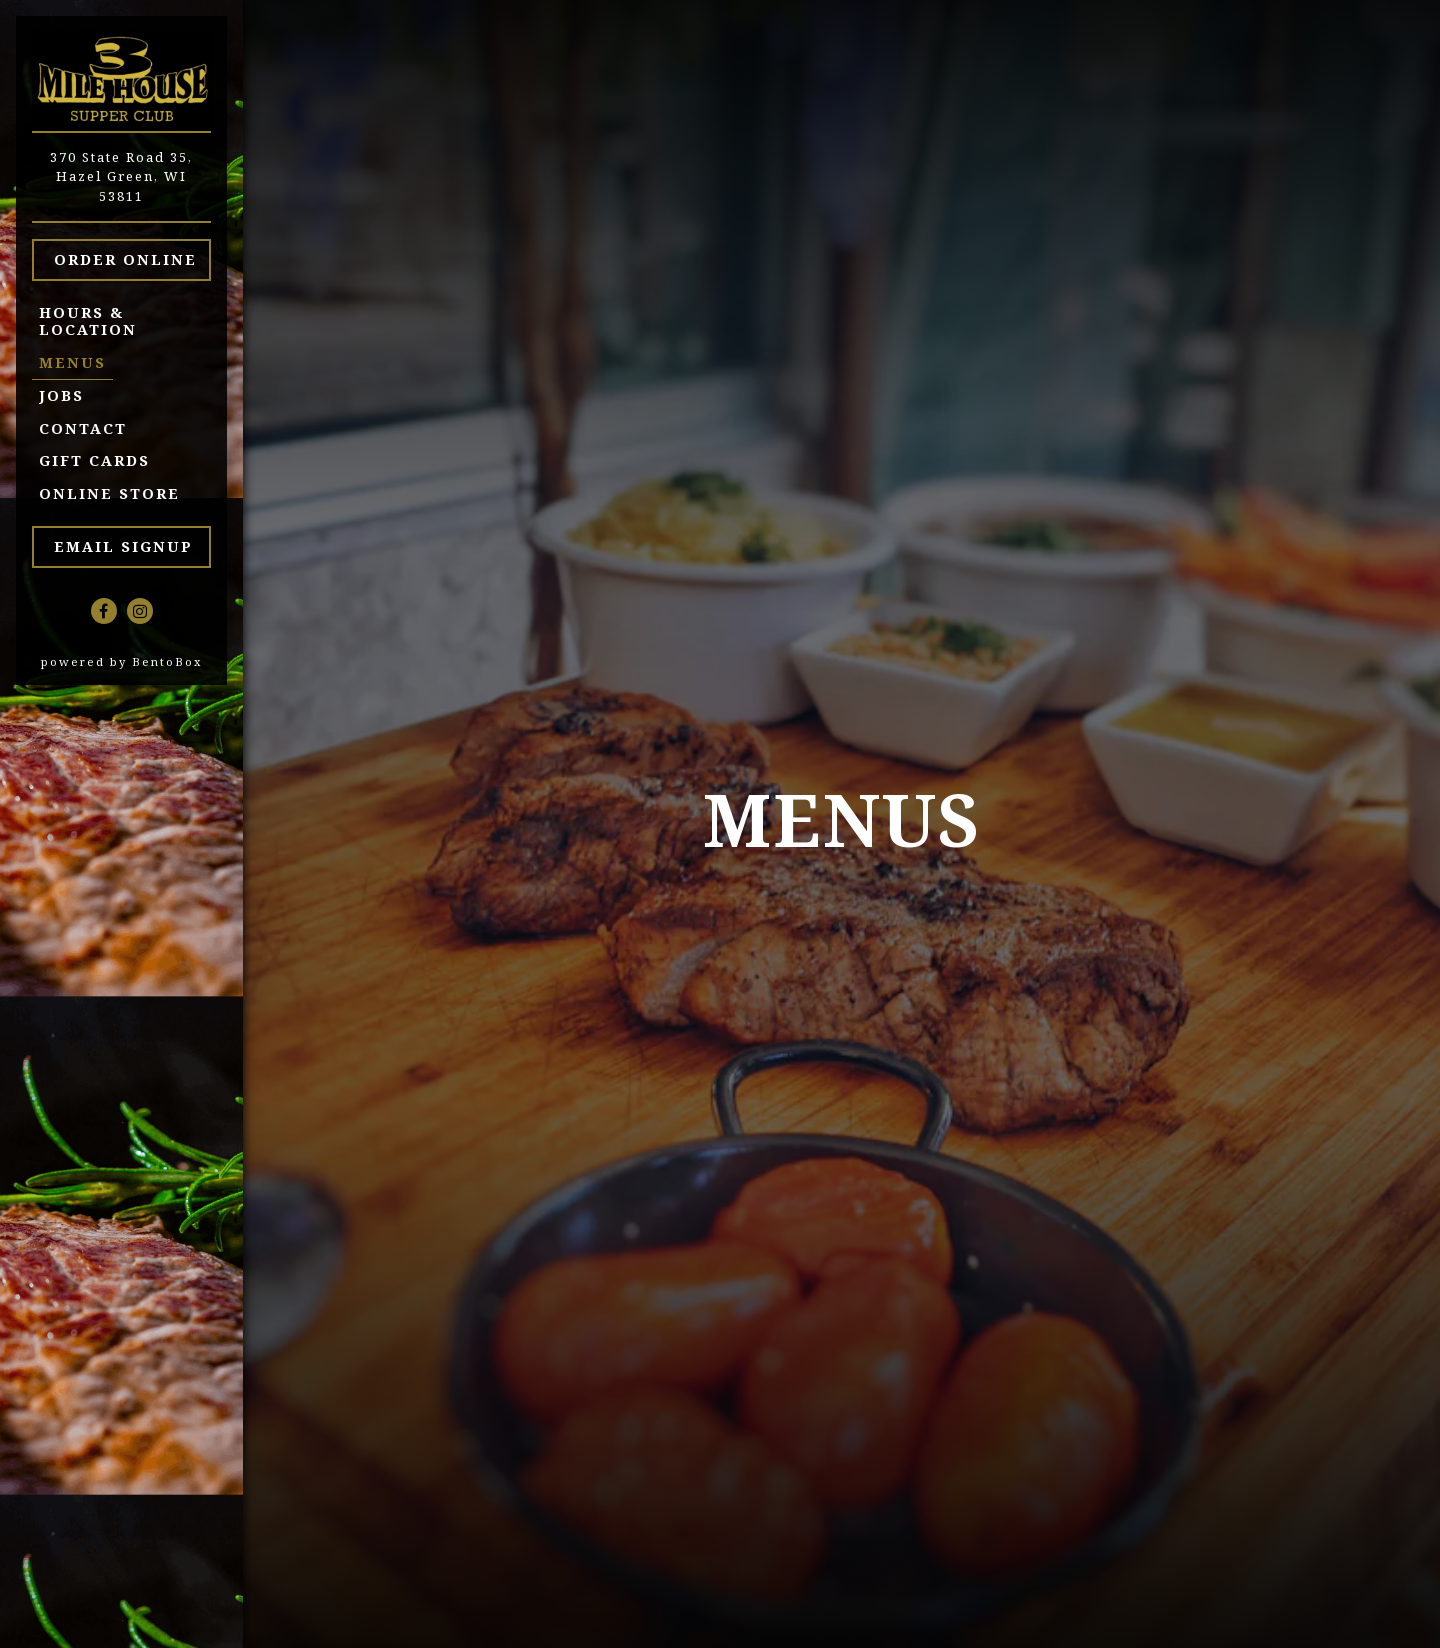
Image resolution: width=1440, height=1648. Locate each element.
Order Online (132, 258)
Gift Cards (98, 460)
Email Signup (123, 546)
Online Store (113, 493)
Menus (72, 362)
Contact (83, 428)
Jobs (61, 395)
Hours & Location (88, 321)
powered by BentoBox (142, 661)
